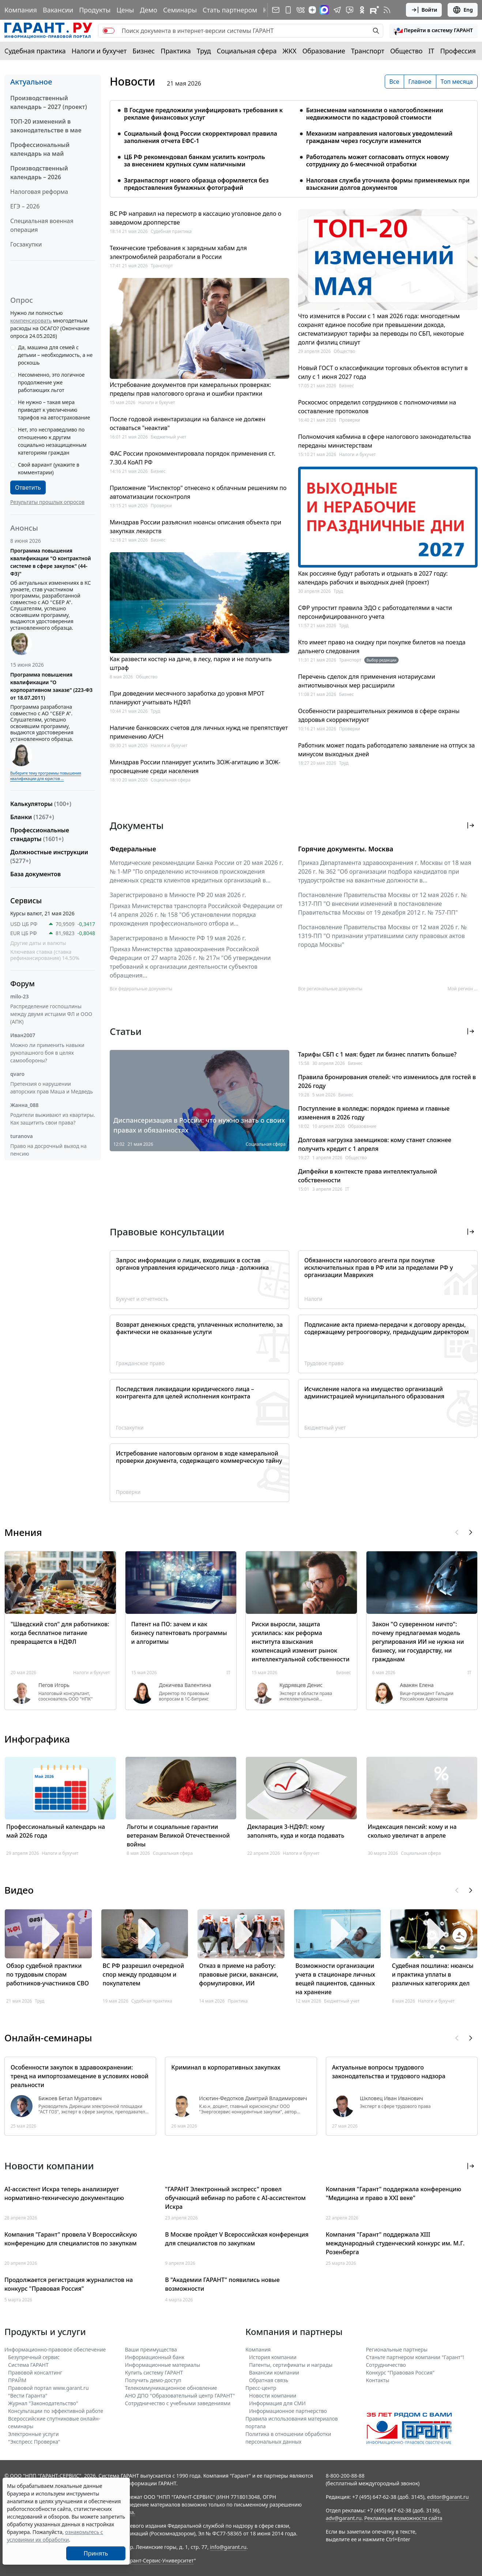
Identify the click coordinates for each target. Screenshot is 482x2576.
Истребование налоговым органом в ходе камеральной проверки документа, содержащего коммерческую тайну (199, 1457)
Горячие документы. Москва (345, 848)
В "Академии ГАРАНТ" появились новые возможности (222, 2284)
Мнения (23, 1532)
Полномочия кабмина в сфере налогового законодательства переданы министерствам (384, 441)
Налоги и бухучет (99, 50)
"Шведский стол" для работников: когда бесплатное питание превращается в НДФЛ (60, 1633)
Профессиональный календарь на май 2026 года (55, 1831)
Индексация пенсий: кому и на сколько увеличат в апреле (412, 1831)
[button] (433, 31)
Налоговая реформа (39, 192)
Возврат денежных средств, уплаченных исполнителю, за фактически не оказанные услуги (199, 1328)
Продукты (94, 9)
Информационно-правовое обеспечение (55, 2349)
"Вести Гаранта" (27, 2395)
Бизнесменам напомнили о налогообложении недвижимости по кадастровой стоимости (374, 113)
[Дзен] (312, 10)
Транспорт (367, 50)
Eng (462, 9)
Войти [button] (424, 9)
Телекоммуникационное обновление (171, 2387)
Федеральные (133, 848)
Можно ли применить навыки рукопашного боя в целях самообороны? (47, 1053)
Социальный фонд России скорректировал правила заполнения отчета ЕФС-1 (200, 137)
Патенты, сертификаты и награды (290, 2364)
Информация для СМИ (277, 2403)
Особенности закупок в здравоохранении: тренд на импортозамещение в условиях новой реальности (79, 2076)
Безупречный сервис (34, 2357)
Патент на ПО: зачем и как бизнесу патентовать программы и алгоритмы (179, 1633)
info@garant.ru (228, 2546)
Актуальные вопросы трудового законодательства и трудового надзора (388, 2071)
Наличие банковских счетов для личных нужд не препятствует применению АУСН (199, 732)
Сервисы (26, 900)
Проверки (161, 505)
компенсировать (31, 320)
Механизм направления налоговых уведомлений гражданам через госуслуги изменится (379, 137)
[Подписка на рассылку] (275, 9)
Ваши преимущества (151, 2349)
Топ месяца (457, 82)
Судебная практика (35, 50)
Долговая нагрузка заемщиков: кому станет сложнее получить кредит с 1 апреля (374, 1144)
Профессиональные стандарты (39, 834)
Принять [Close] (96, 2553)
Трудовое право (323, 1363)
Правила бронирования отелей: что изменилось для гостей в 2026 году (387, 1081)
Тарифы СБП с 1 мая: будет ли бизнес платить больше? (377, 1054)
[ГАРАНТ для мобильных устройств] (288, 9)
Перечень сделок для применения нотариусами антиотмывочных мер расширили (366, 681)
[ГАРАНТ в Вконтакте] (300, 9)
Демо (148, 9)
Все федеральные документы (141, 989)
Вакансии (58, 9)
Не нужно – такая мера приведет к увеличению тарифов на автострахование (54, 410)
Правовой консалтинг (35, 2372)
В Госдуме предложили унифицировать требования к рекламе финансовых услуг (203, 113)
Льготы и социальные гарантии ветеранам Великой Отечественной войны (178, 1835)
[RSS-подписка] (387, 9)
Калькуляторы (40, 804)
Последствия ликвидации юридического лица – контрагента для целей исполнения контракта (185, 1392)
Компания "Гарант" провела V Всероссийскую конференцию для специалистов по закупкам (70, 2238)
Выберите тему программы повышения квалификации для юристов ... (45, 776)
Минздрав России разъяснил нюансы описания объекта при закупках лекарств (195, 526)
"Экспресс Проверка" (34, 2441)
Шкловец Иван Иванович (391, 2098)
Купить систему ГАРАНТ (154, 2372)
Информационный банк (155, 2357)
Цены (125, 9)
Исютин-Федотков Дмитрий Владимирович (253, 2098)
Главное (420, 82)
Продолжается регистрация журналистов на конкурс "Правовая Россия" (68, 2284)
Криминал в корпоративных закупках (225, 2067)
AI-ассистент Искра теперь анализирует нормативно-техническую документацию (64, 2193)
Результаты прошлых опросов (47, 501)
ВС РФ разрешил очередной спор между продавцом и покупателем (143, 1974)
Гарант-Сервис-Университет (159, 2560)
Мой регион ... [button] (463, 989)
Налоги (313, 1298)
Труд (204, 50)
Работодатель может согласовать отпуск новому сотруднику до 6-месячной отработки (377, 160)
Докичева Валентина (185, 1685)
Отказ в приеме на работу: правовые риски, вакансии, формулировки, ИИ (238, 1974)
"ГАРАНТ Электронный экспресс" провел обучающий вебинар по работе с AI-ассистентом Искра (235, 2198)
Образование (323, 50)
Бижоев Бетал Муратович (70, 2098)
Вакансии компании (274, 2372)
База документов (35, 874)
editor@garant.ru (448, 2496)
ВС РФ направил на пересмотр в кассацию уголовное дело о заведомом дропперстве (195, 218)
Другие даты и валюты (38, 943)
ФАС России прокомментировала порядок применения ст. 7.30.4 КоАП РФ (192, 457)
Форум (22, 983)
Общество (406, 50)
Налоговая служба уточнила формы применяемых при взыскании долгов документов (388, 184)
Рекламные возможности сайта (403, 2518)
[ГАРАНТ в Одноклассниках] (362, 9)
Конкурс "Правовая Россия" (400, 2372)
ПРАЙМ (17, 2380)
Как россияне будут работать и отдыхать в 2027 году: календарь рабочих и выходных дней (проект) (373, 577)
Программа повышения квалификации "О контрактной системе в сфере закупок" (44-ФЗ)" (50, 562)
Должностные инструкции (49, 856)
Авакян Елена (417, 1685)
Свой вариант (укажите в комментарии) (48, 468)
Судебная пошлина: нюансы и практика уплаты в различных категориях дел (432, 1974)
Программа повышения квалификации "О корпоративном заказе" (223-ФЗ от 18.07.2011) (51, 686)
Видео (19, 1890)
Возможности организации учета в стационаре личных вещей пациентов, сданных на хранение (335, 1979)
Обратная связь (268, 2380)
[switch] (108, 31)
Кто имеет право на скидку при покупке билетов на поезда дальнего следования (382, 646)
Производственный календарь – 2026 (39, 172)
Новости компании (272, 2395)
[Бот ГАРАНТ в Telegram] (349, 9)
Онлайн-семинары (48, 2037)
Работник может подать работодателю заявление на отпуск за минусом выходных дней (386, 749)
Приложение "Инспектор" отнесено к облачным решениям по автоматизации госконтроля (198, 492)
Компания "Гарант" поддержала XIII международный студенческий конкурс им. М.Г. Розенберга (395, 2243)
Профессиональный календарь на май (39, 149)
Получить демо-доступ (153, 2380)
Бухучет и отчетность (142, 1298)
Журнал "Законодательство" (43, 2403)
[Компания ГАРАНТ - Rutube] (374, 9)
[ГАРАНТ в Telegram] (337, 9)
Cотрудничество (386, 2364)
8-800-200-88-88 (345, 2475)
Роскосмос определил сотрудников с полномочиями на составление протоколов (377, 406)
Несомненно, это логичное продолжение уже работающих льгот (51, 382)
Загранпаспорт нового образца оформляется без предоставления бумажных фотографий (196, 184)
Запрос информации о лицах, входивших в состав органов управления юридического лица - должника (192, 1264)
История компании (273, 2357)
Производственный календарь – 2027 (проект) (48, 102)
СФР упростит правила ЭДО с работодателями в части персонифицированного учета (375, 612)
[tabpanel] (293, 144)
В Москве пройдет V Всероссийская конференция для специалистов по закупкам (236, 2238)
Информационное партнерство (288, 2410)
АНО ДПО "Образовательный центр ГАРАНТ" (180, 2395)
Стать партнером (230, 9)
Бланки (32, 817)
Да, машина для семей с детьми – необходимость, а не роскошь (55, 355)
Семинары (180, 9)
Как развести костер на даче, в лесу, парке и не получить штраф (191, 663)
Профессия (458, 50)
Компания (20, 9)
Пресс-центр (260, 2387)
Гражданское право (140, 1363)
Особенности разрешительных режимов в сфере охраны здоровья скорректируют (379, 715)
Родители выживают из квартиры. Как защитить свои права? (52, 1118)
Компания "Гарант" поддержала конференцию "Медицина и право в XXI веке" (393, 2193)
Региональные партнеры (397, 2349)
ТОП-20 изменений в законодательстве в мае (46, 125)
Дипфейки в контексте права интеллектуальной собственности (367, 1175)
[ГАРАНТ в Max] (324, 10)
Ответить (28, 487)
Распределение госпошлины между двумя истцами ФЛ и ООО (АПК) (51, 1014)
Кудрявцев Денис (301, 1685)
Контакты (377, 2380)
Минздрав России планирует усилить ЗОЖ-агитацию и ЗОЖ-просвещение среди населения (195, 766)
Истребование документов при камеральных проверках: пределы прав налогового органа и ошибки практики (190, 389)
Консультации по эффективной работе (55, 2410)
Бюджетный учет (168, 437)
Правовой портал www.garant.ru (48, 2387)
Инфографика (37, 1738)
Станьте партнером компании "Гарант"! (415, 2357)
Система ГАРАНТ (28, 2364)
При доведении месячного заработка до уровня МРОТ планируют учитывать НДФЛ (187, 697)
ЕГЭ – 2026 (24, 206)
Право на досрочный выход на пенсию (48, 1149)
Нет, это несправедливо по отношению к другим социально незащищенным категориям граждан (52, 441)
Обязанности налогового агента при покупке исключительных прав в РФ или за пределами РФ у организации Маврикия (378, 1267)
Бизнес (143, 50)
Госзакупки (26, 244)
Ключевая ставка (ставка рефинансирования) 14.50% (44, 955)
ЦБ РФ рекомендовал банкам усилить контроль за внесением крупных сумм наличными (194, 160)
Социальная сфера (247, 50)
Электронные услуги (33, 2433)
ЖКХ (290, 50)
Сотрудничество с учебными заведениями (178, 2403)
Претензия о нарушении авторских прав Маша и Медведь (51, 1087)
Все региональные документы (330, 989)
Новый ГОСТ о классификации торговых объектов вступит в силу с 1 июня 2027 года (383, 372)
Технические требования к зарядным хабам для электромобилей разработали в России (178, 252)
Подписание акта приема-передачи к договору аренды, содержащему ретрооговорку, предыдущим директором (386, 1328)
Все (394, 82)
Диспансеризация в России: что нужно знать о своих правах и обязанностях (199, 1125)
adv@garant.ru (344, 2518)
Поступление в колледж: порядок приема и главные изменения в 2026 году (373, 1112)
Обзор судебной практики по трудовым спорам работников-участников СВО (47, 1974)
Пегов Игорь (53, 1685)
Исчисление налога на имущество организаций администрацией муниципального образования (374, 1392)
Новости (132, 81)
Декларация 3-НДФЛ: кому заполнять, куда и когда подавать (295, 1831)
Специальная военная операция (42, 225)
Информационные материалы (162, 2364)
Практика (176, 50)
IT (431, 50)
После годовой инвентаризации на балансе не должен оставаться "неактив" (188, 423)
